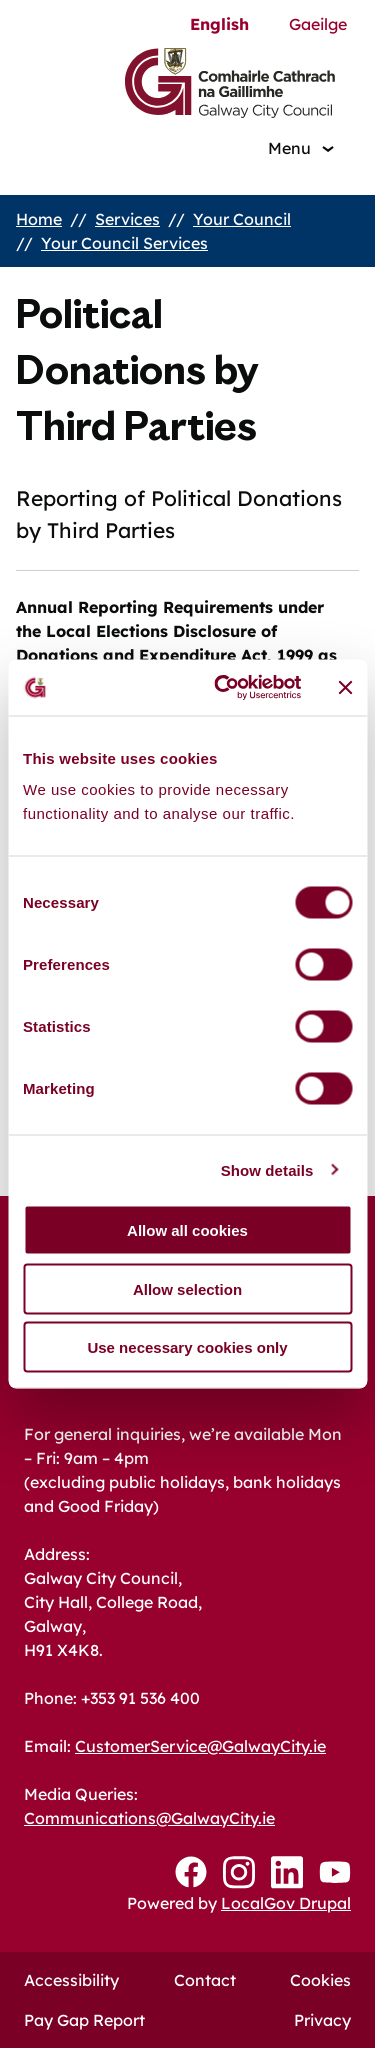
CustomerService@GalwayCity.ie (200, 1746)
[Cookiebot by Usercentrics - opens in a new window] (223, 688)
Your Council (242, 219)
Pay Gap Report (84, 2020)
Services (127, 219)
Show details (267, 1169)
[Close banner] (345, 687)
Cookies (320, 1980)
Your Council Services (124, 243)
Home (39, 219)
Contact (205, 1980)
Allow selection (187, 1288)
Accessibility (71, 1980)
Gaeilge (318, 24)
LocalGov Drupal (286, 1903)
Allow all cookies (187, 1230)
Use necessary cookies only (187, 1347)
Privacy (322, 2020)
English (219, 24)
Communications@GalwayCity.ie (149, 1818)
